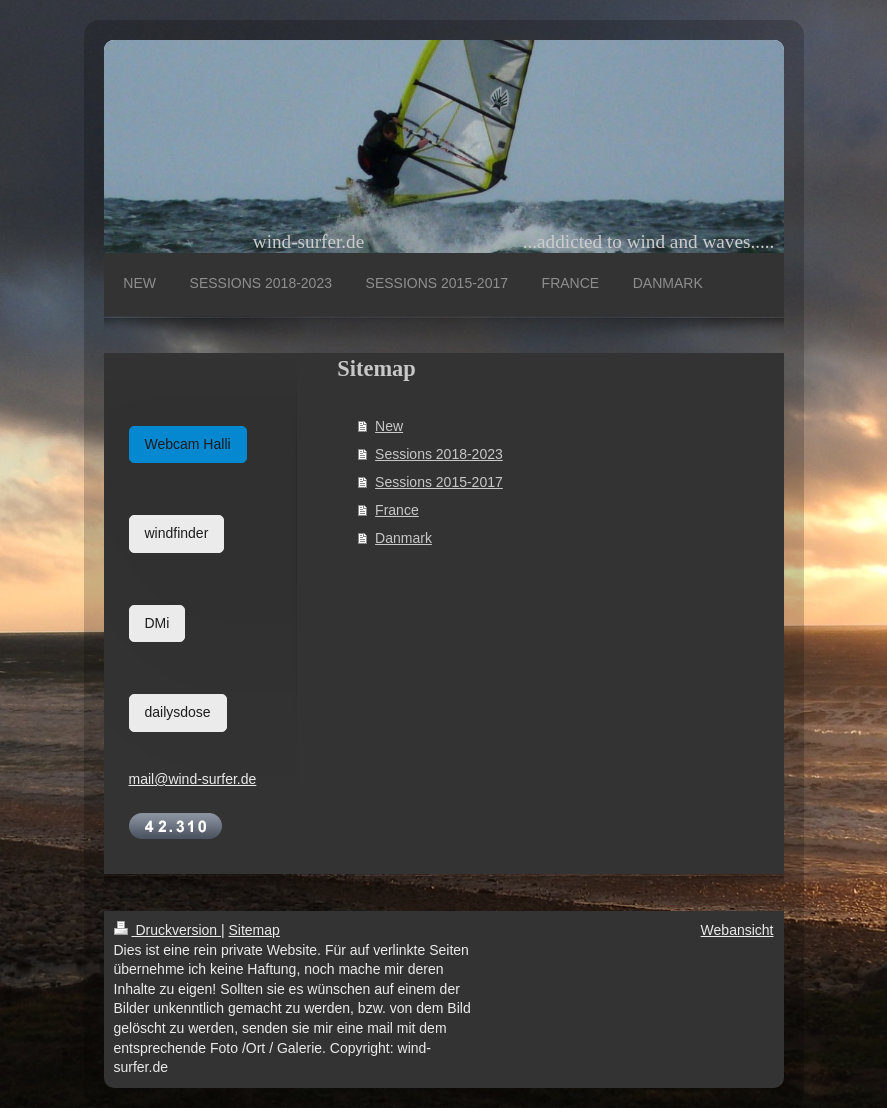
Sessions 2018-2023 (439, 454)
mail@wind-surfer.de (193, 779)
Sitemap (254, 930)
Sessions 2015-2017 (439, 482)
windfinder (177, 533)
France (397, 510)
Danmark (403, 538)
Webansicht (737, 930)
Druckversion (167, 930)
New (389, 426)
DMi (157, 623)
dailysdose (178, 712)
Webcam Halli (188, 444)
